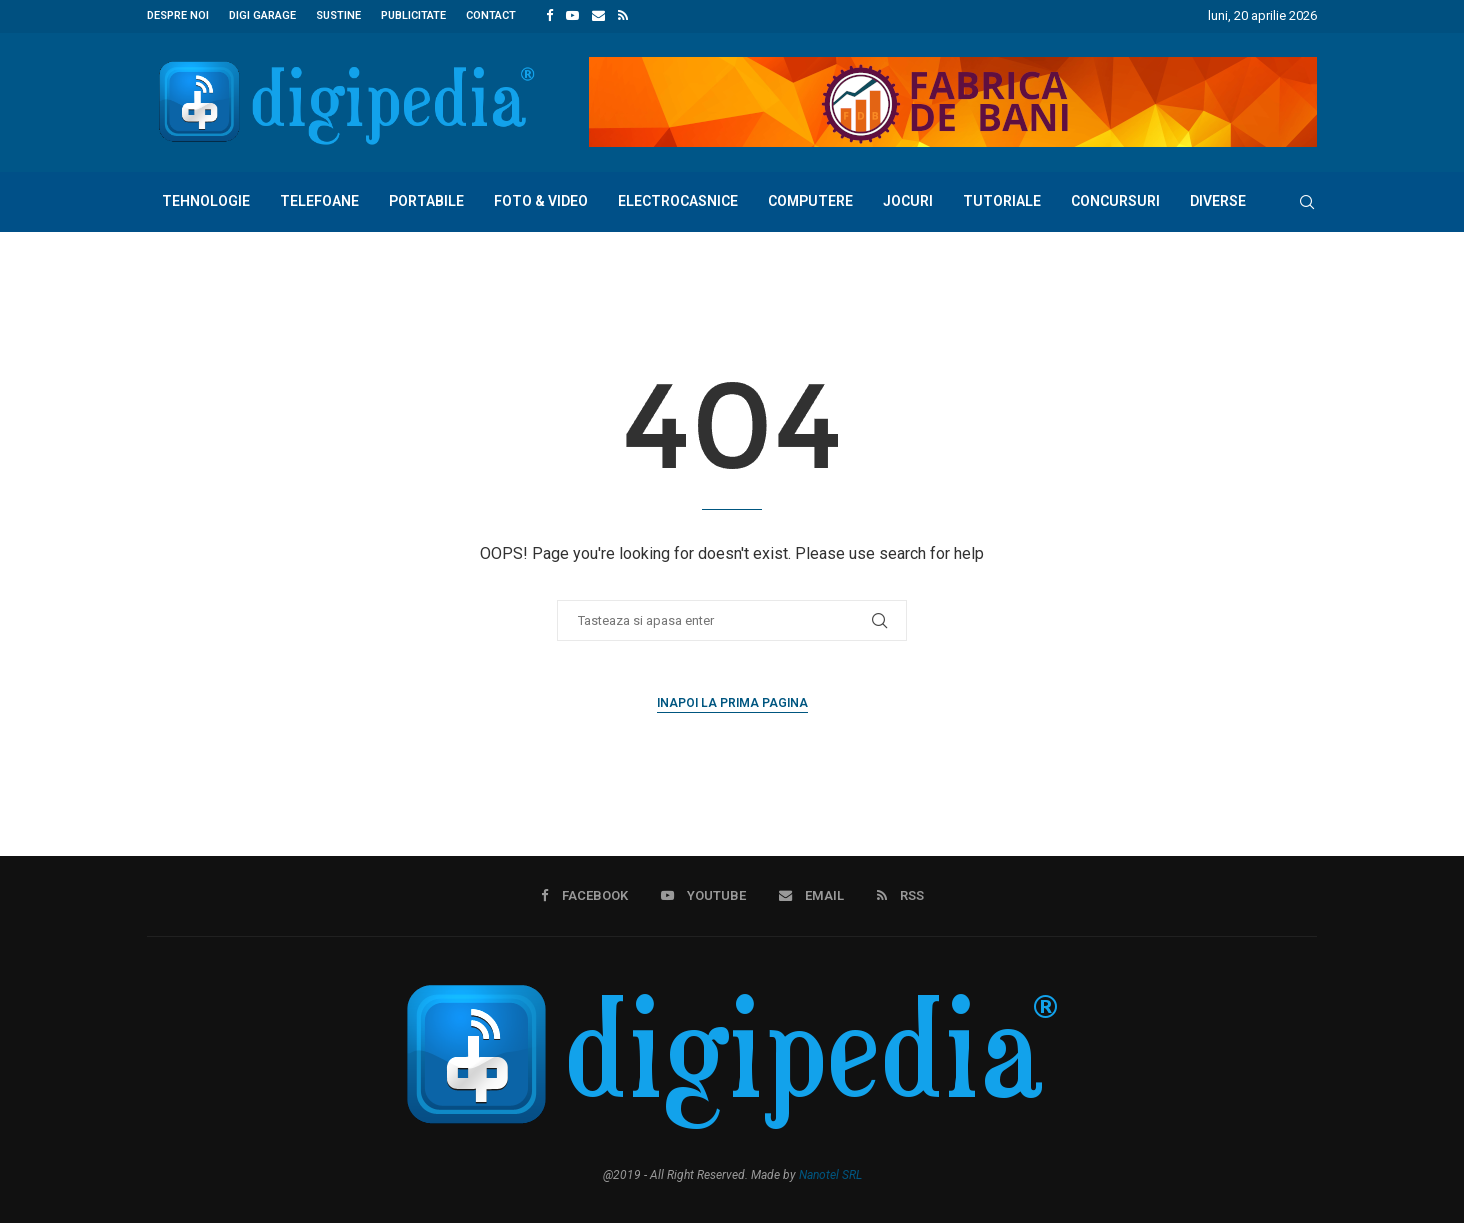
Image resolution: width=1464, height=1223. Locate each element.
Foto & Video (541, 200)
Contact (491, 15)
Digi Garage (262, 15)
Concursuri (1115, 200)
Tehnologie (206, 200)
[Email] (598, 16)
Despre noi (178, 15)
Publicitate (413, 15)
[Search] (1307, 201)
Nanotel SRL (830, 1174)
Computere (810, 200)
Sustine (338, 15)
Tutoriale (1002, 200)
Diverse (1218, 200)
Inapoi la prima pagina (732, 702)
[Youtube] (572, 16)
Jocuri (908, 200)
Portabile (426, 200)
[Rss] (623, 16)
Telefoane (319, 200)
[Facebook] (549, 16)
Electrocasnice (678, 200)
